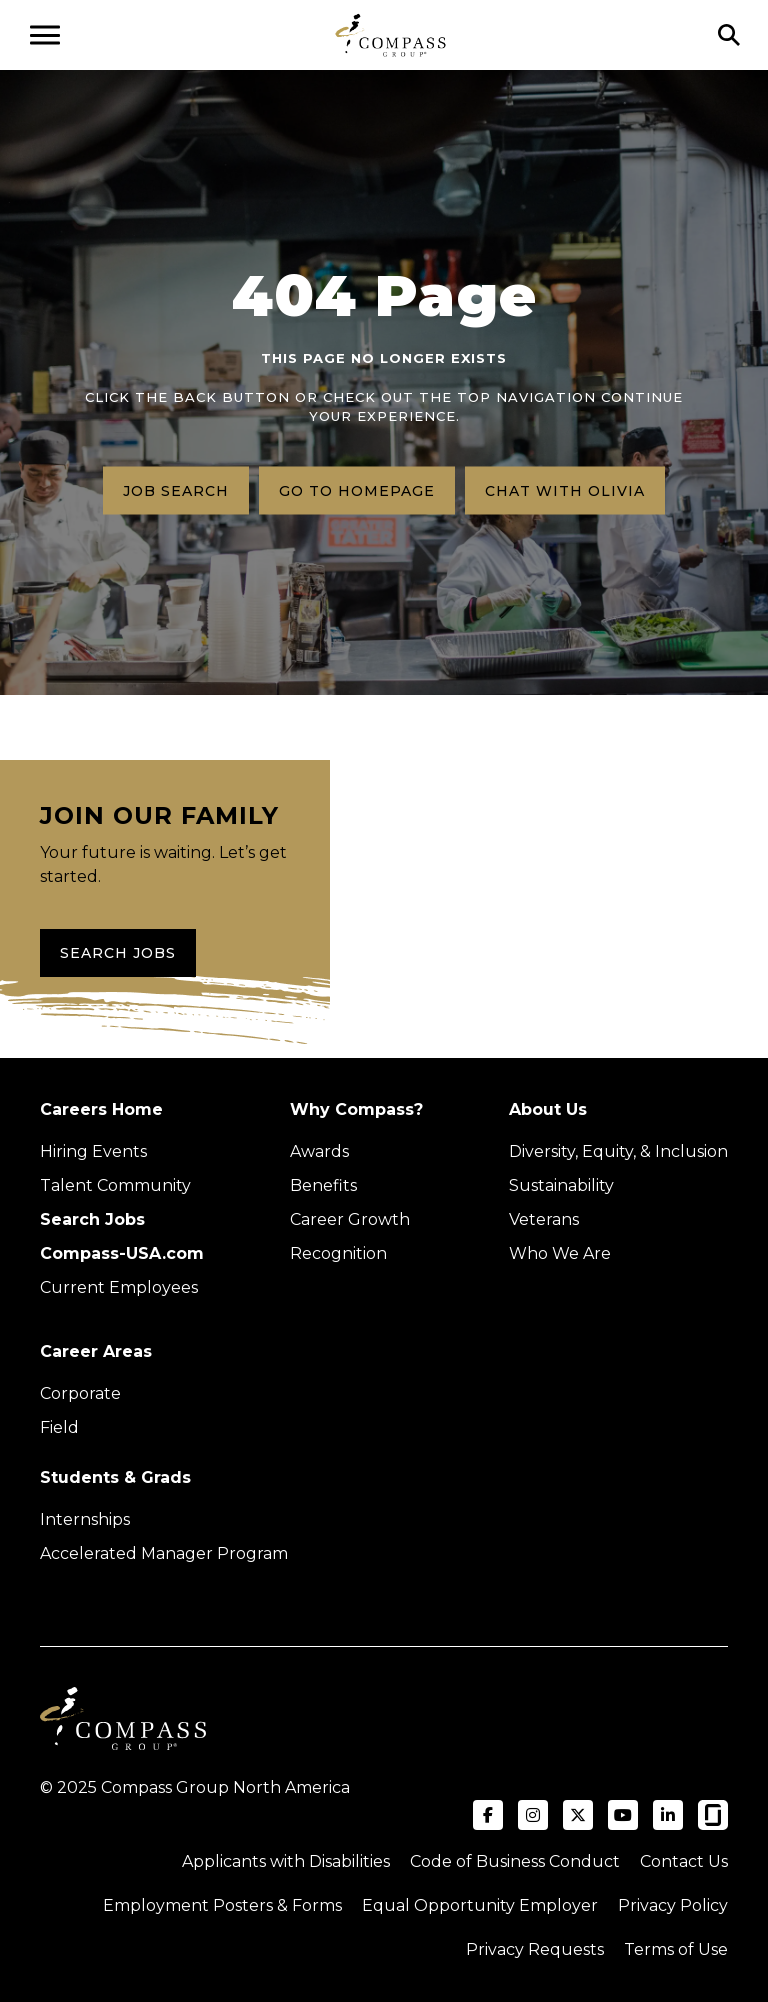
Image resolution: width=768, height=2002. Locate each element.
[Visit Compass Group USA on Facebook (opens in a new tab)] (488, 1815)
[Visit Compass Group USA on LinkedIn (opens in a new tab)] (668, 1815)
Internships (85, 1519)
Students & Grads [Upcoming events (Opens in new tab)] (115, 1477)
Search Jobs (118, 953)
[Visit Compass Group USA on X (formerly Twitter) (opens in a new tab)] (578, 1815)
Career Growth (350, 1219)
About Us (548, 1109)
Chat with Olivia (565, 490)
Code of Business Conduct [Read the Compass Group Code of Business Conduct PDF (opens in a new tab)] (515, 1861)
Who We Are (560, 1253)
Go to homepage (357, 490)
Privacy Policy (673, 1905)
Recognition (338, 1253)
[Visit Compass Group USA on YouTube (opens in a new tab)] (623, 1815)
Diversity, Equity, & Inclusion (618, 1151)
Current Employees (119, 1287)
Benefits (323, 1185)
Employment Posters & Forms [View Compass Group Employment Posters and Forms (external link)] (222, 1905)
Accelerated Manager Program (164, 1553)
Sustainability (561, 1185)
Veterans (544, 1219)
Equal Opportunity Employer (480, 1905)
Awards (319, 1151)
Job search (176, 490)
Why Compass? (356, 1109)
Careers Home (101, 1109)
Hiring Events (93, 1151)
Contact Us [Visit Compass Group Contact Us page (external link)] (684, 1861)
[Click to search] (729, 35)
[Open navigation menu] (45, 35)
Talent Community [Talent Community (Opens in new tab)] (115, 1185)
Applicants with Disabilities (286, 1861)
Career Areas (96, 1351)
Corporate (80, 1393)
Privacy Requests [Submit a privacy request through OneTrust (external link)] (535, 1949)
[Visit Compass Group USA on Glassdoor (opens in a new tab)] (713, 1815)
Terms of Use (676, 1949)
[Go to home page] (390, 34)
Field (59, 1427)
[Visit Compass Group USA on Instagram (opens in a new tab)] (533, 1815)
